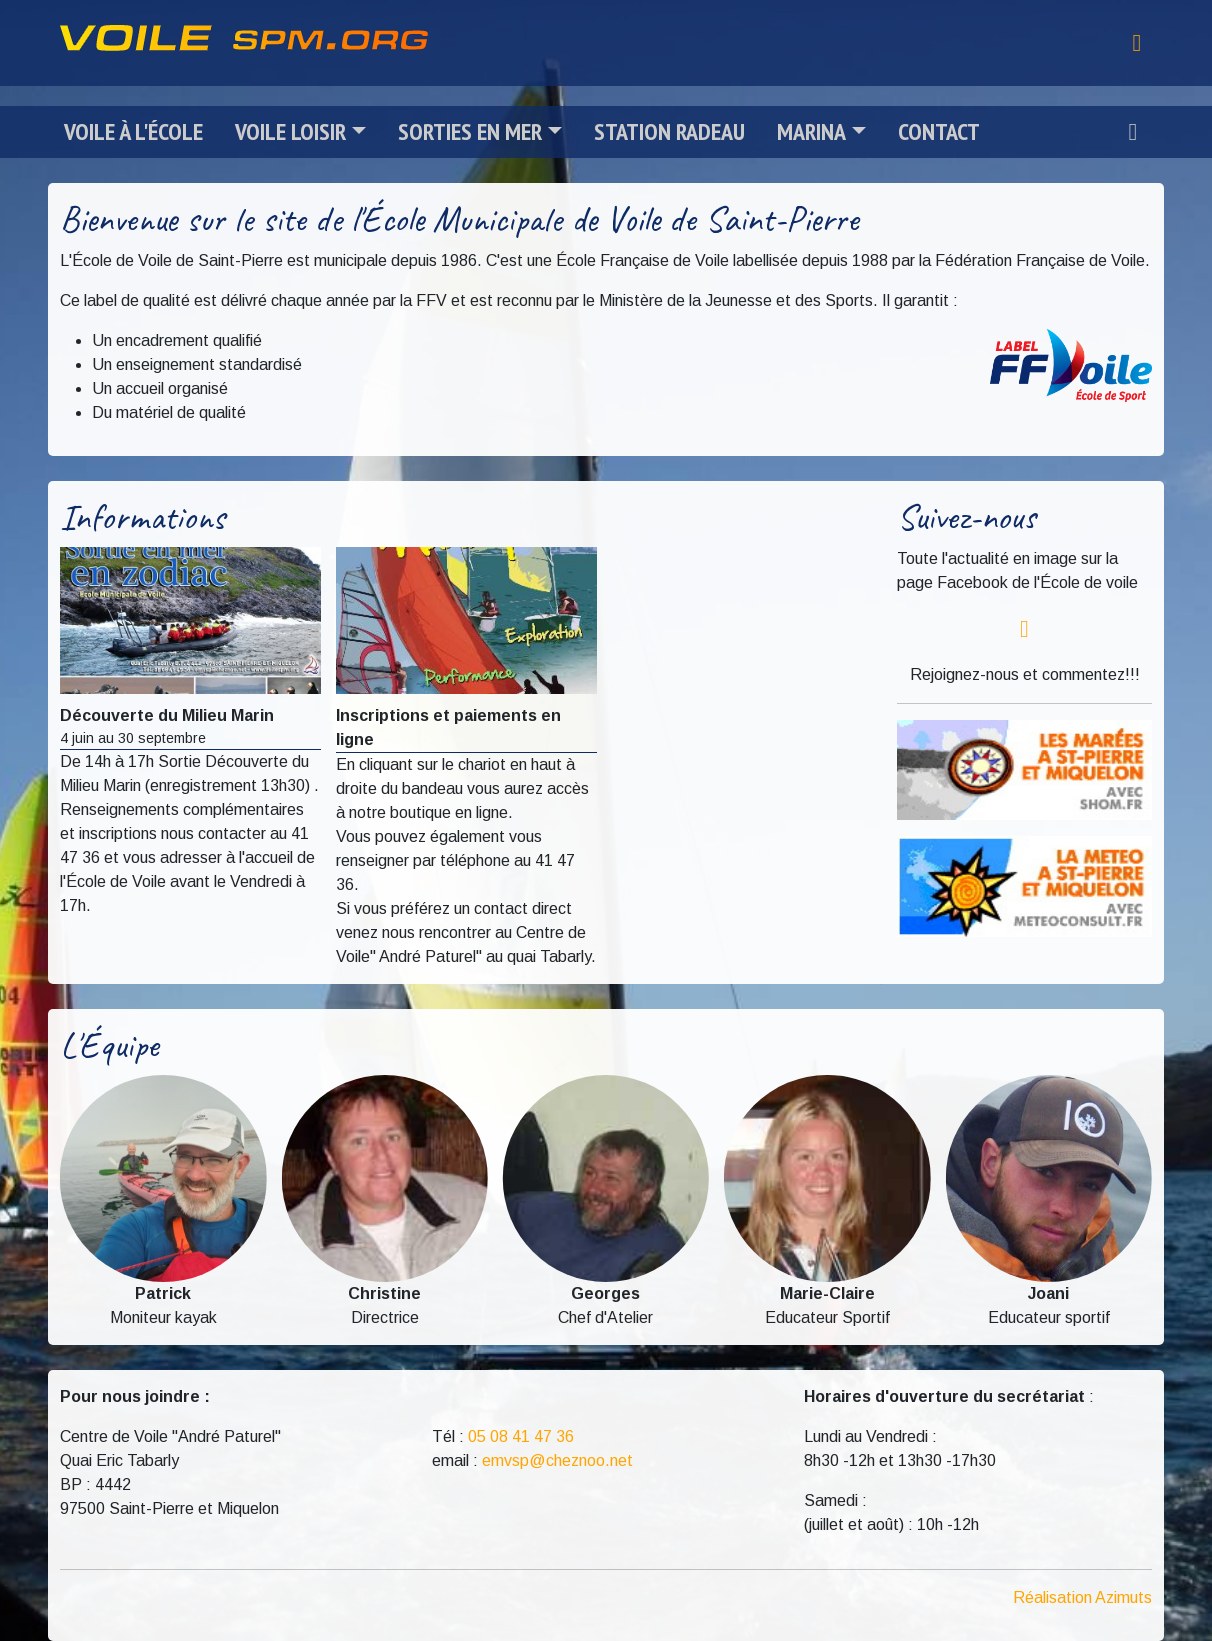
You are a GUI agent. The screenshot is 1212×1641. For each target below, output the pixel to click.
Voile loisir (290, 131)
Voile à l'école (133, 131)
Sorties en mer (470, 131)
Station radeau (669, 131)
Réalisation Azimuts (1082, 1597)
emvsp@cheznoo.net (557, 1460)
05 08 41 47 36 (521, 1436)
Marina (811, 131)
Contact (939, 131)
